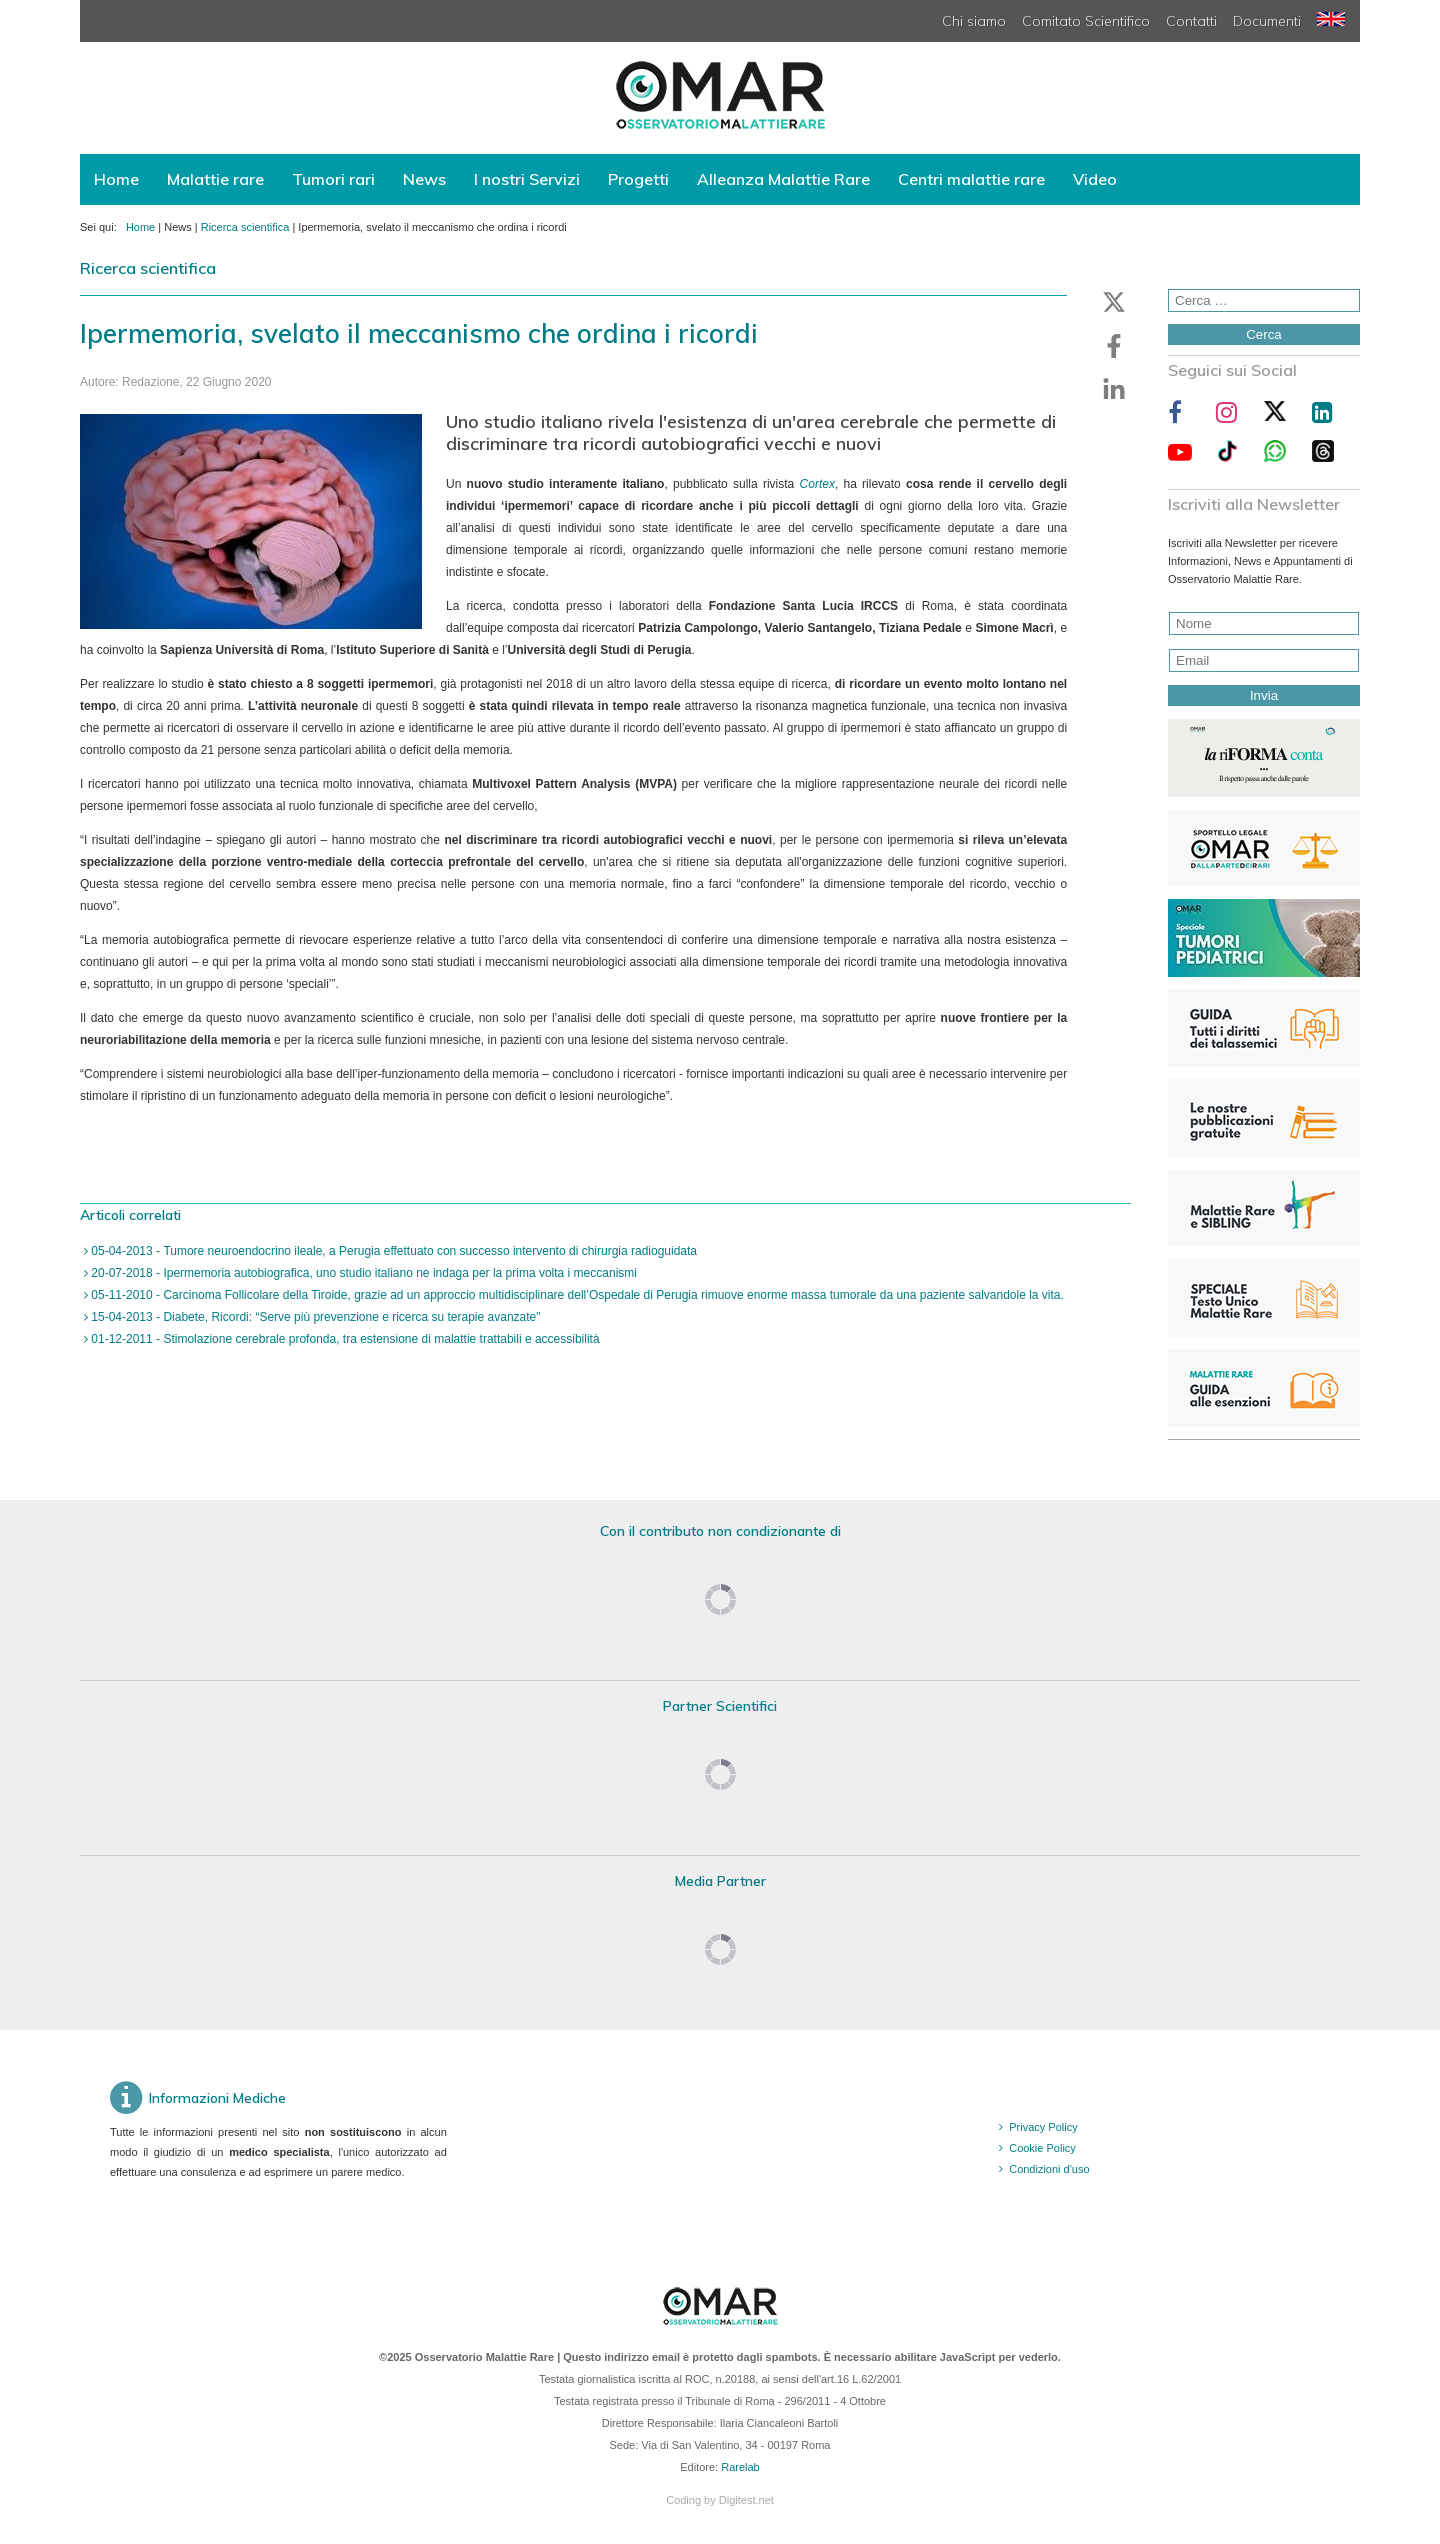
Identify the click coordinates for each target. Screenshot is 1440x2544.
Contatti (1191, 21)
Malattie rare (215, 179)
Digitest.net (746, 2500)
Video (1095, 179)
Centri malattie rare (971, 179)
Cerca (1264, 334)
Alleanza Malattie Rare (783, 179)
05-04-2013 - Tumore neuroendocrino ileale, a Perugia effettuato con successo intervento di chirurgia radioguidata (392, 1251)
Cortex (817, 484)
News (424, 179)
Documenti (1267, 21)
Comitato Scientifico (1086, 21)
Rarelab (740, 2467)
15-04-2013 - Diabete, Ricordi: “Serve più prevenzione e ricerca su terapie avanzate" (314, 1317)
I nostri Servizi (527, 179)
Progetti (638, 179)
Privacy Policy (1043, 2127)
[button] (1114, 302)
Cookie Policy (1042, 2148)
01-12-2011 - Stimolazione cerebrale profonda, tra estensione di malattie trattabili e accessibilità (344, 1339)
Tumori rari (333, 179)
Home (116, 179)
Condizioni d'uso (1049, 2169)
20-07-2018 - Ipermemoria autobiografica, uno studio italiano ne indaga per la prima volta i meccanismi (362, 1273)
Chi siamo (974, 21)
